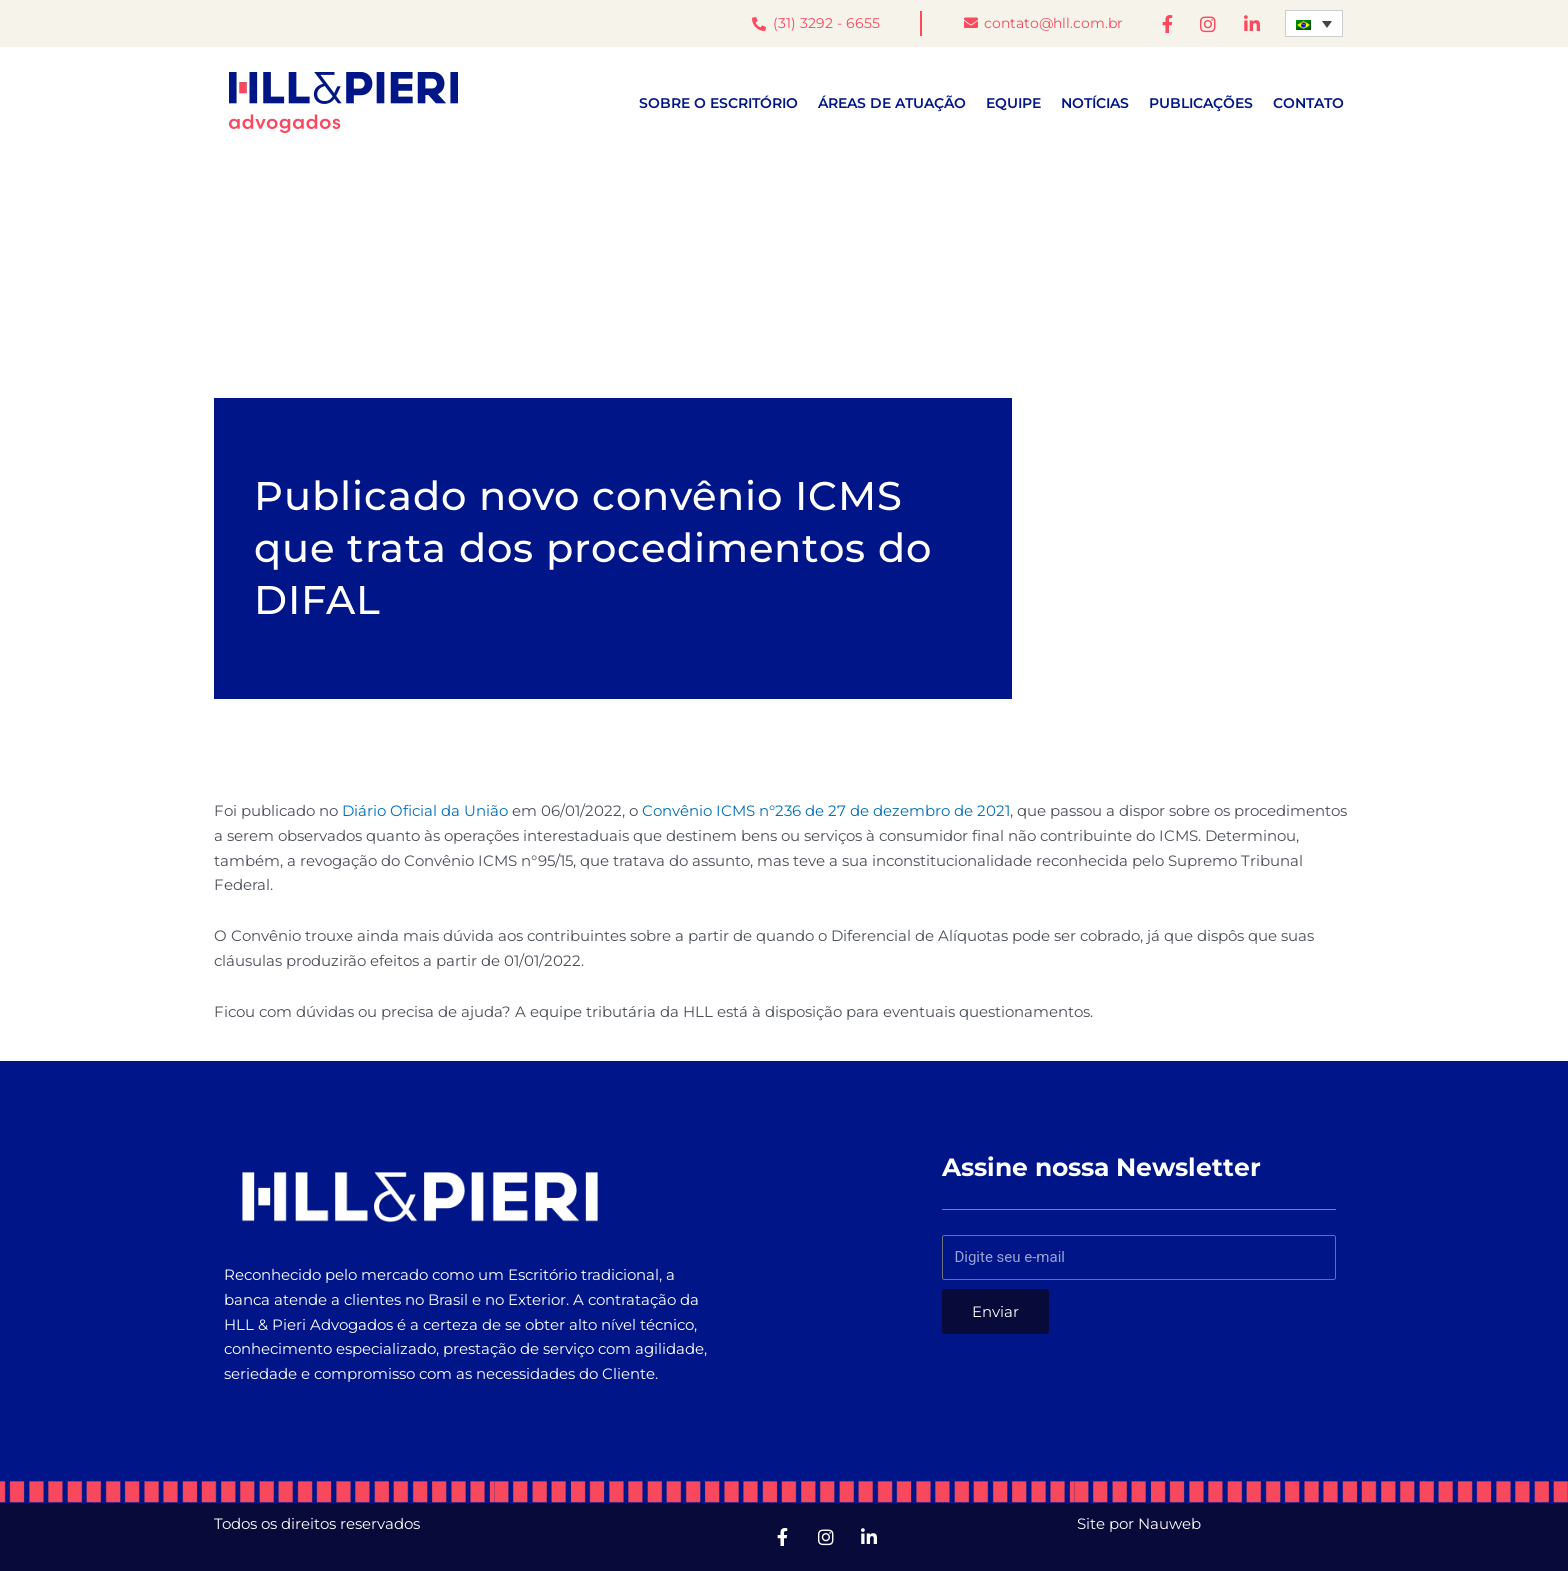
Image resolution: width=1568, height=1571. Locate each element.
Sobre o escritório (718, 103)
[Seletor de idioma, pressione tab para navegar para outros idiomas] (1314, 23)
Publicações (1201, 103)
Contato (1308, 103)
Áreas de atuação (892, 103)
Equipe (1013, 103)
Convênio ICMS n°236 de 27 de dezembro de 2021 (826, 810)
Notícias (1095, 103)
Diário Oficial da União (425, 810)
